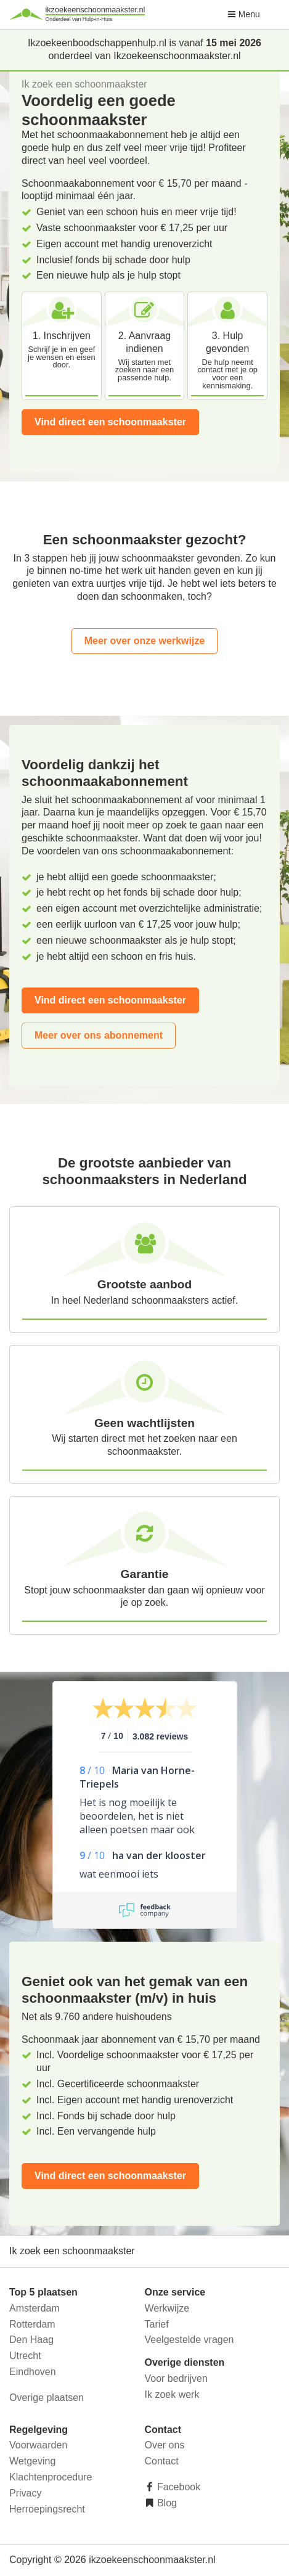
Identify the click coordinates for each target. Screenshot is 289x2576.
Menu (243, 14)
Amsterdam (34, 2308)
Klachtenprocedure (50, 2477)
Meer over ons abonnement (99, 1035)
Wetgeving (32, 2461)
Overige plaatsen (46, 2397)
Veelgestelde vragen (189, 2339)
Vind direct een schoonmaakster (110, 422)
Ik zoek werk (172, 2394)
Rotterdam (32, 2324)
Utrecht (25, 2355)
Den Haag (31, 2339)
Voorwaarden (38, 2445)
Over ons (165, 2445)
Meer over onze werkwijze (144, 641)
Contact (162, 2461)
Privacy (25, 2493)
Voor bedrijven (176, 2378)
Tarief (157, 2324)
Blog (166, 2503)
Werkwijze (167, 2308)
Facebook (178, 2487)
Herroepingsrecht (47, 2509)
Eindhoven (32, 2371)
